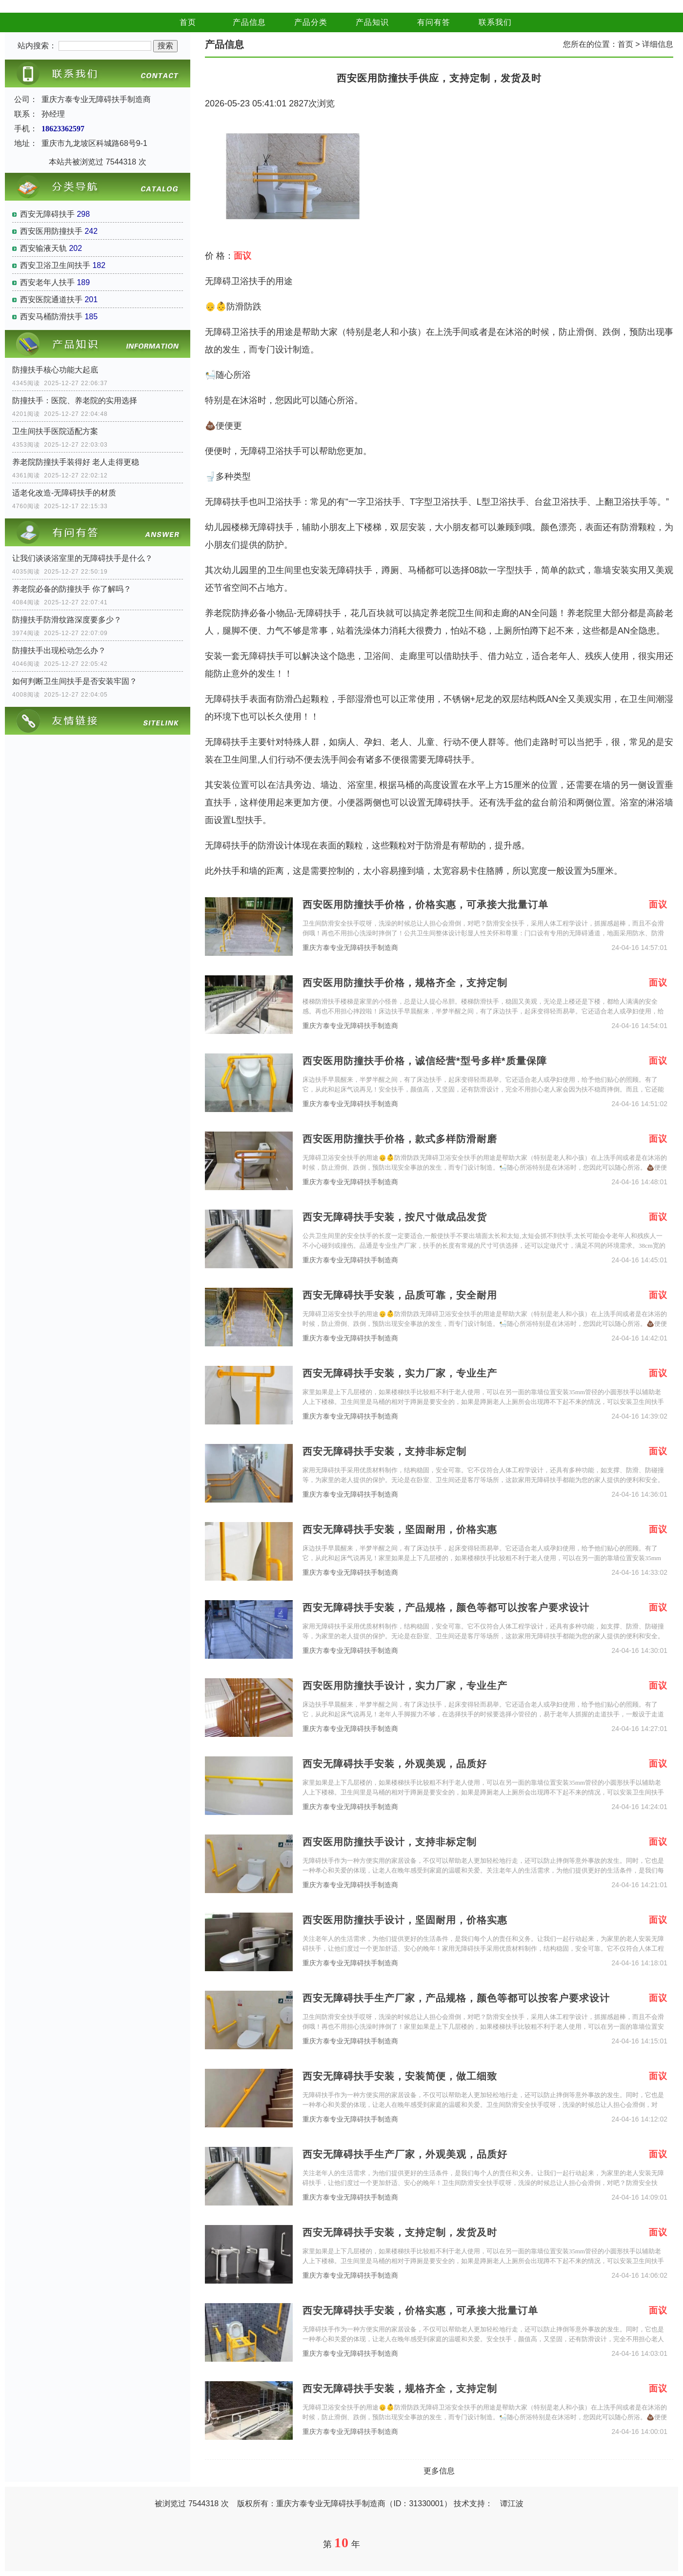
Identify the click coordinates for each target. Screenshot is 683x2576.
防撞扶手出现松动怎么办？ (59, 650)
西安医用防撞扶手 (51, 231)
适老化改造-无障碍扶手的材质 (64, 493)
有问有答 (433, 22)
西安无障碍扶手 (47, 214)
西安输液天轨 (43, 248)
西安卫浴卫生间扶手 (55, 265)
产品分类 (310, 22)
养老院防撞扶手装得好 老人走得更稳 (75, 462)
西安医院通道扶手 (51, 299)
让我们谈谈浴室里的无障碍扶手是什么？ (82, 558)
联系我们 (495, 22)
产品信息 (249, 22)
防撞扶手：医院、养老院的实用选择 (74, 400)
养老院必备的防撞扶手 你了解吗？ (71, 589)
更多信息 (439, 2471)
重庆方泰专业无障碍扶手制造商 (350, 947)
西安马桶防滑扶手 (51, 316)
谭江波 (511, 2503)
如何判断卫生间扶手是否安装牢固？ (74, 681)
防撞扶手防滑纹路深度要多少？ (66, 620)
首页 (188, 22)
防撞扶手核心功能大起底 (55, 370)
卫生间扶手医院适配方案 (55, 431)
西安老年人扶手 (47, 282)
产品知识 (372, 22)
